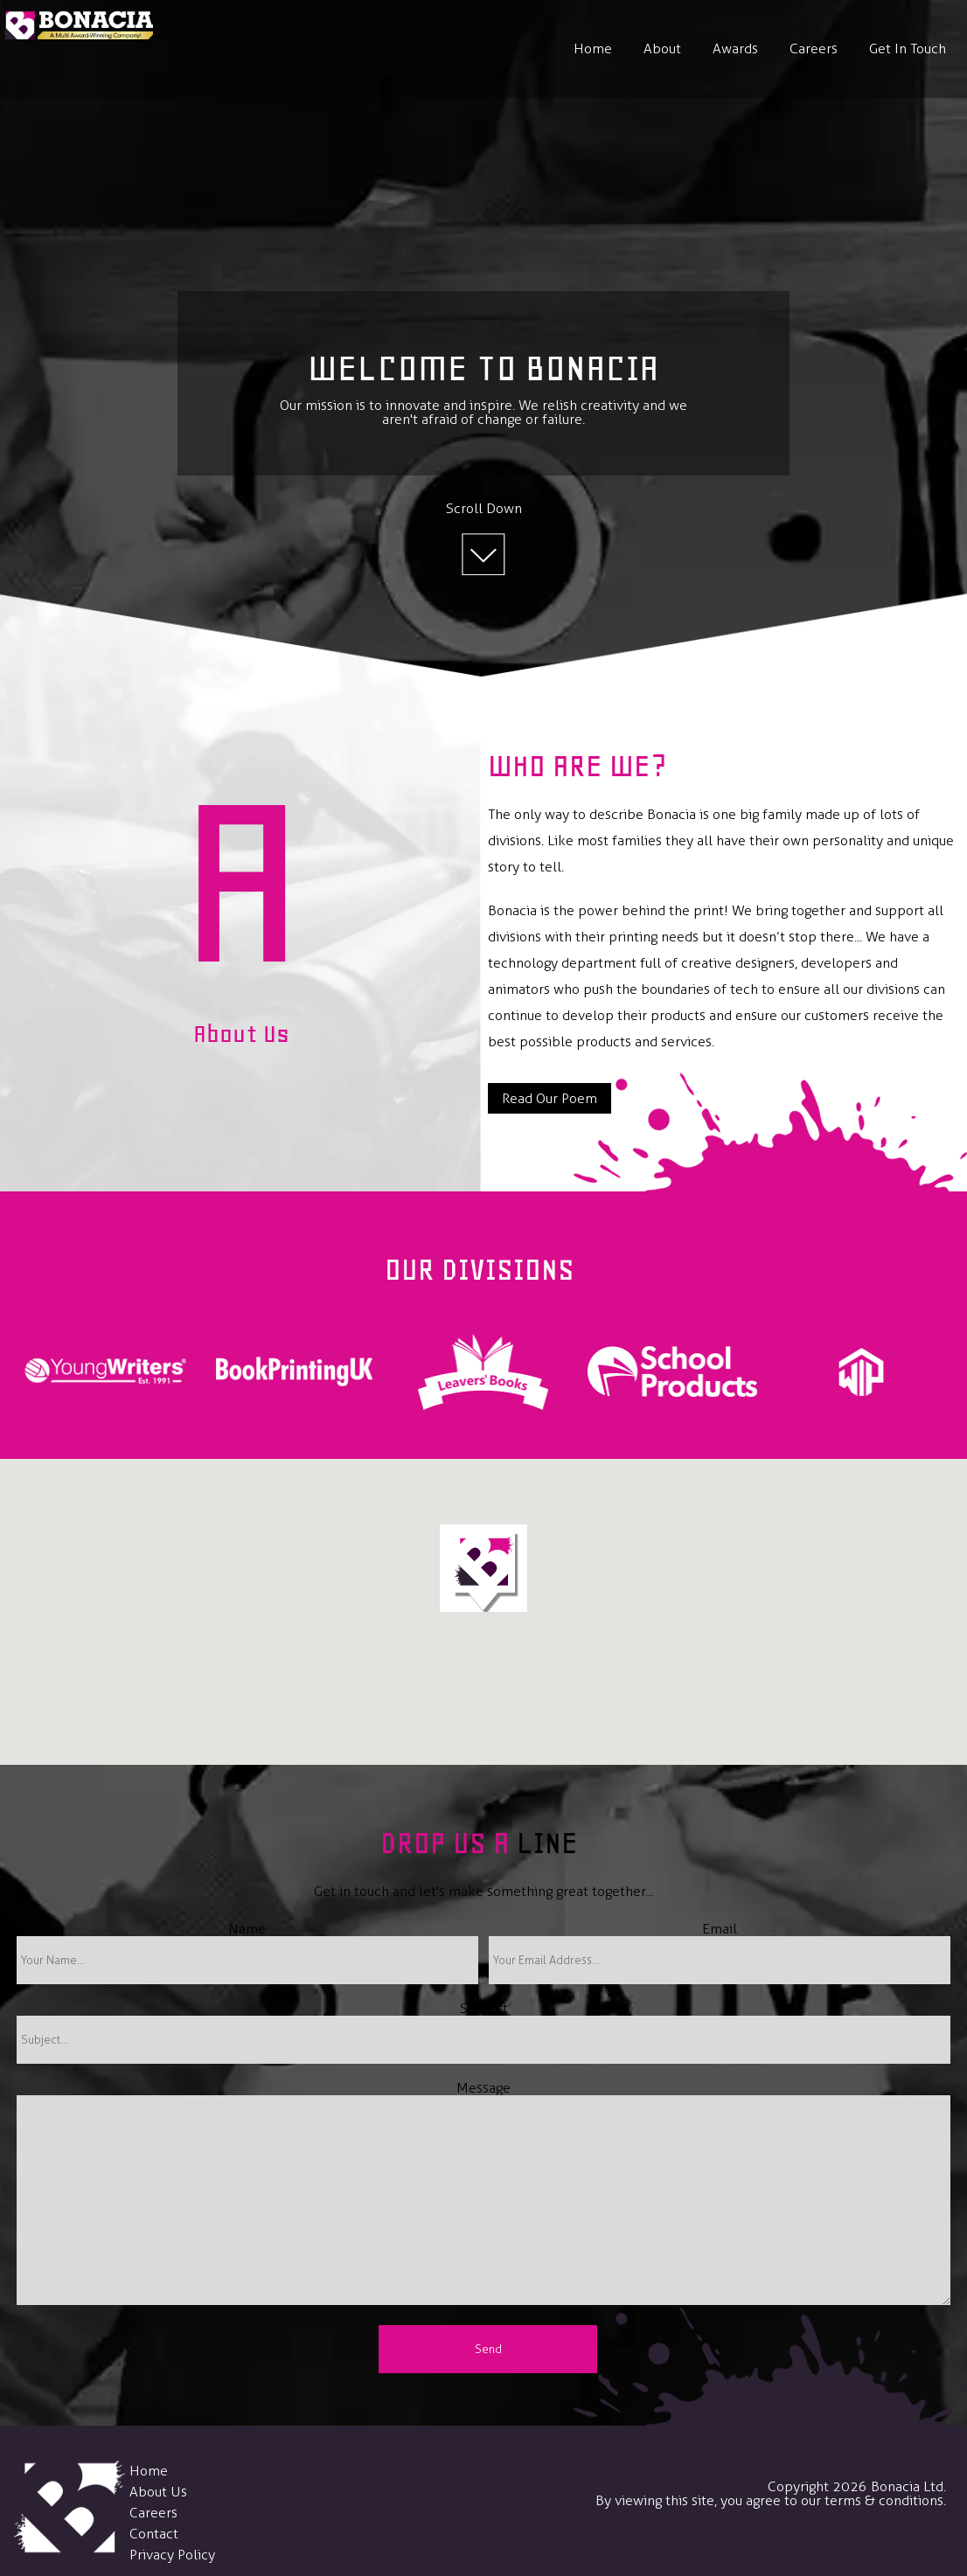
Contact (153, 2533)
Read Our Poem (549, 1098)
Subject (484, 2008)
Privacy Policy (172, 2554)
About (662, 48)
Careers (814, 48)
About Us (158, 2491)
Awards (735, 48)
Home (593, 48)
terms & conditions (883, 2500)
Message (483, 2088)
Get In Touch (907, 48)
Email (719, 1928)
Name (247, 1928)
